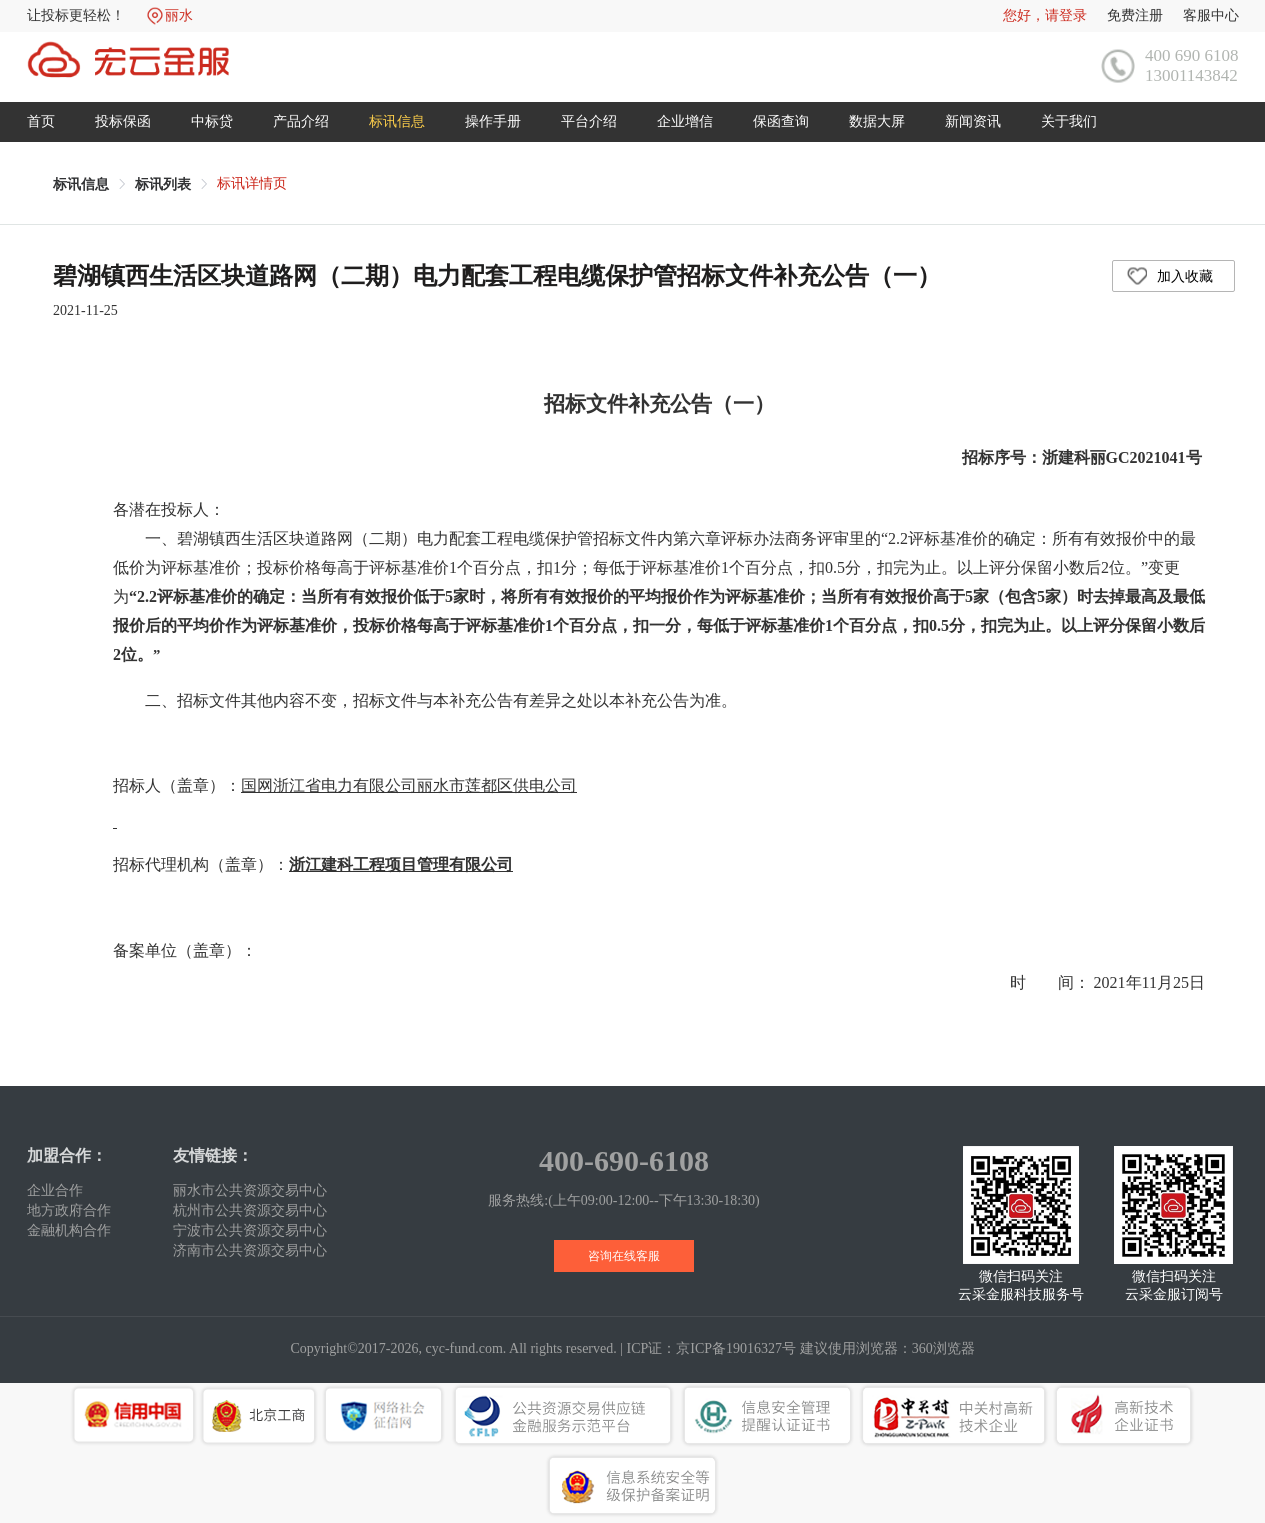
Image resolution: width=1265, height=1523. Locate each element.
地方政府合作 (69, 1210)
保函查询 (781, 121)
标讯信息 (397, 121)
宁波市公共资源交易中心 (250, 1230)
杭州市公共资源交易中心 (250, 1210)
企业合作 (55, 1190)
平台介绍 (589, 121)
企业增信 (685, 121)
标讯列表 (163, 184)
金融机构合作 (69, 1230)
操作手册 (493, 121)
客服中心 (1211, 15)
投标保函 (123, 121)
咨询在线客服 (624, 1256)
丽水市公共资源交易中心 (250, 1190)
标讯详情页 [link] (252, 183)
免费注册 (1135, 15)
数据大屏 (877, 121)
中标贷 (212, 121)
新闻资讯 (973, 121)
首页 (41, 121)
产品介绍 (301, 121)
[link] (81, 184)
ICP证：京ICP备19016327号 (712, 1348)
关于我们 (1069, 121)
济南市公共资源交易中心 (250, 1250)
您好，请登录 (1045, 15)
